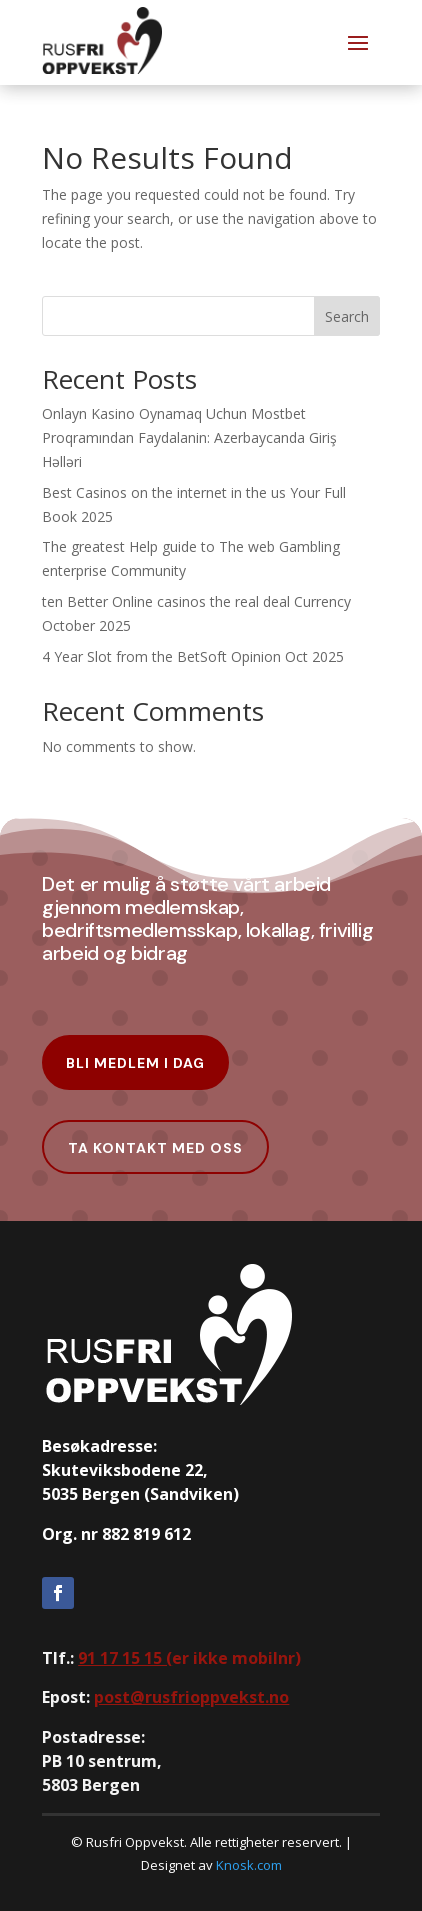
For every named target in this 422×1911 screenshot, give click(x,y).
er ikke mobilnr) (189, 1658)
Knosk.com (249, 1865)
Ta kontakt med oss (155, 1148)
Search (347, 316)
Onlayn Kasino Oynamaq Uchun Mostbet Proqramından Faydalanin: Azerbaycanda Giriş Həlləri (189, 437)
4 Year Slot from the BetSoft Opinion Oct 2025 (193, 656)
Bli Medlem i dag (135, 1063)
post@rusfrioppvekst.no (191, 1697)
